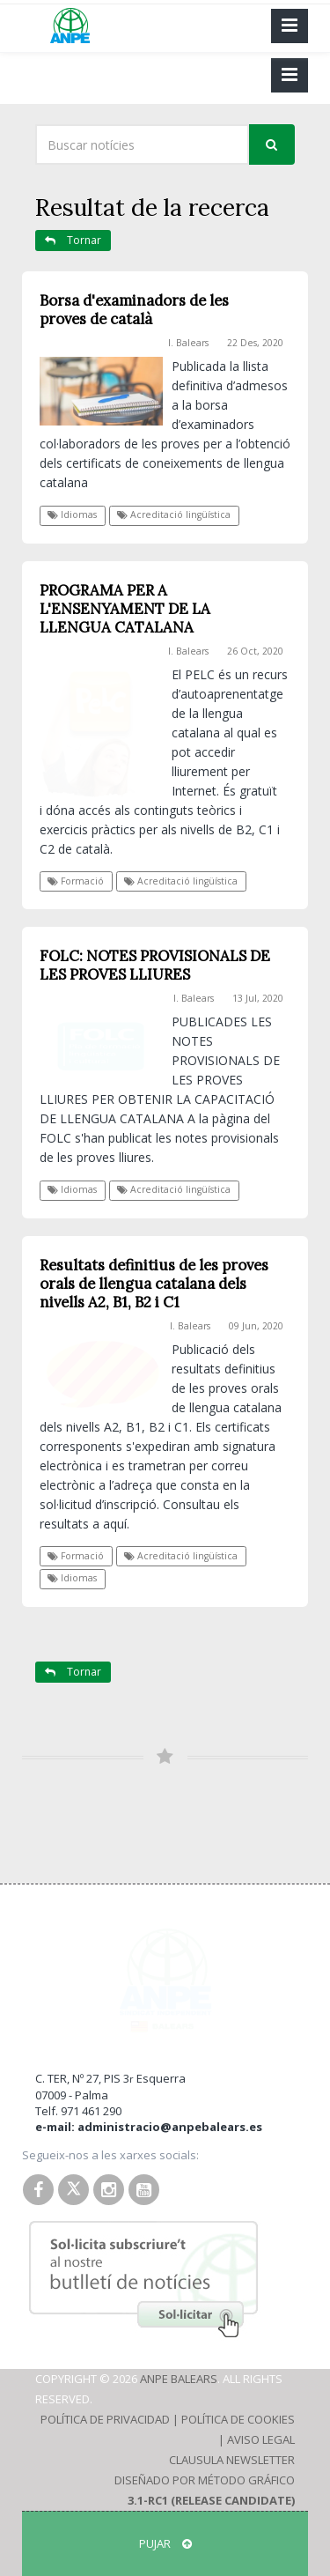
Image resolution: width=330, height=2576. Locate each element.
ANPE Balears (178, 2379)
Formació (76, 881)
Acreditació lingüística (174, 514)
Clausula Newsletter (232, 2460)
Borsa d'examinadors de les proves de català (134, 310)
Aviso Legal (261, 2439)
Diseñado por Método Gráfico (204, 2480)
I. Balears (188, 343)
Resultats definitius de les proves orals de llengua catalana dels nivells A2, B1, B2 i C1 (154, 1283)
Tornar (73, 240)
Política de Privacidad (105, 2419)
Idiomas (72, 514)
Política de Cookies (238, 2419)
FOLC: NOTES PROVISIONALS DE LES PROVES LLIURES (155, 965)
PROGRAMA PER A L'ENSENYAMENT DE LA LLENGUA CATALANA (125, 609)
